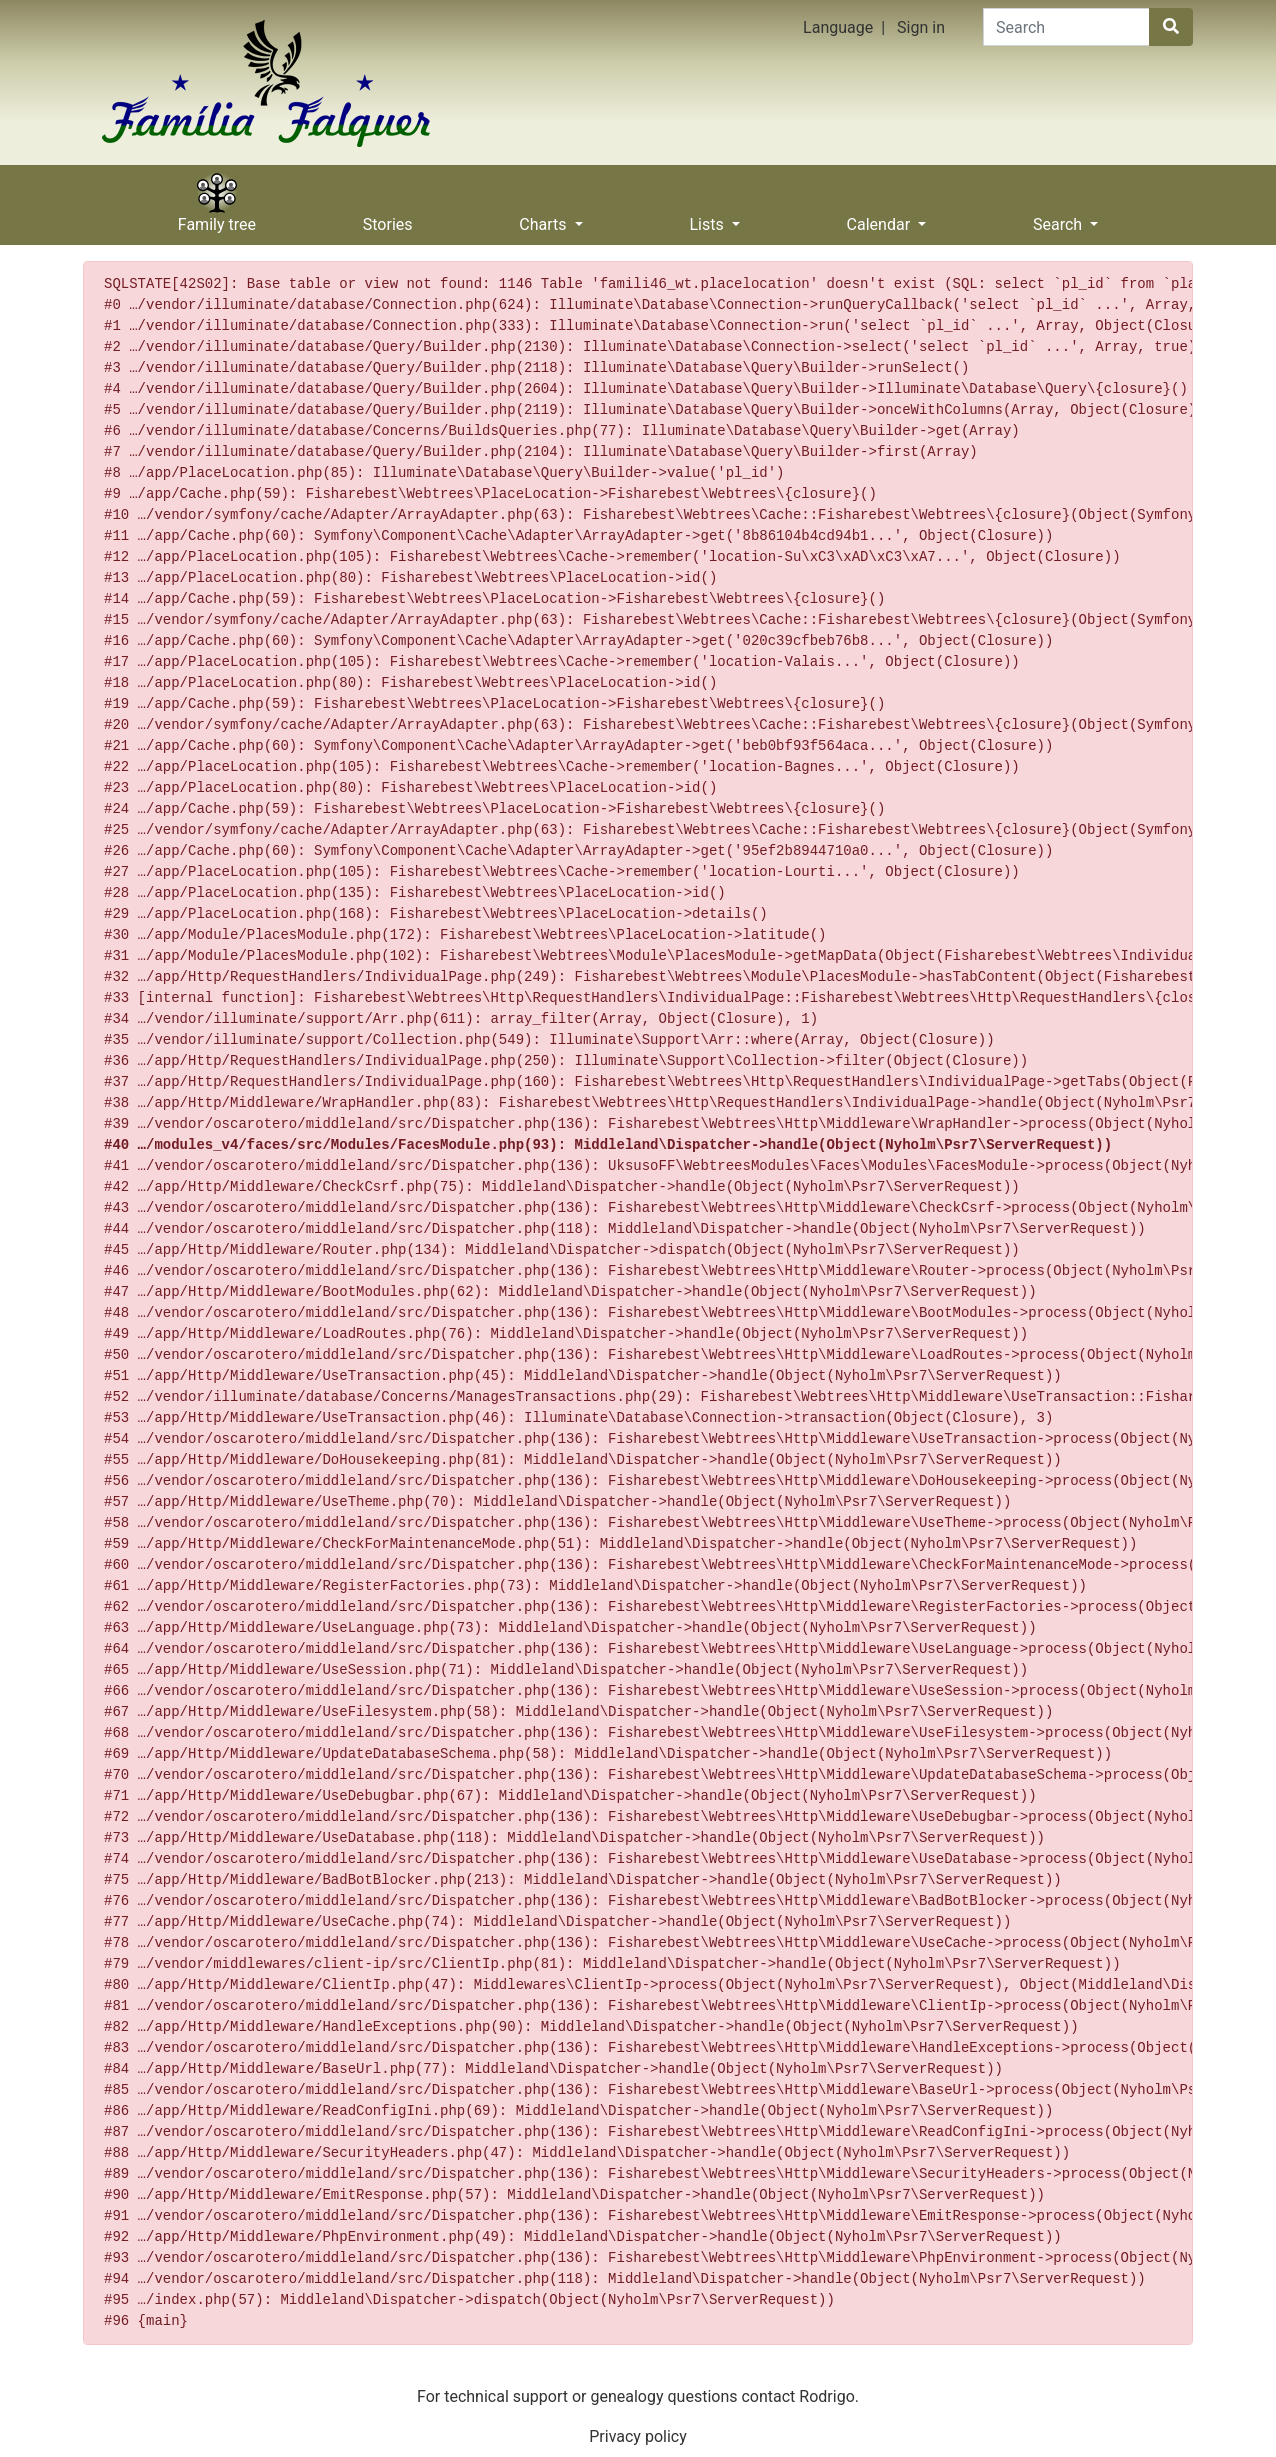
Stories (388, 218)
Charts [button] (544, 218)
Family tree (217, 218)
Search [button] (1059, 218)
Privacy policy (638, 2436)
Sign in (921, 27)
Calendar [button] (880, 218)
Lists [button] (708, 218)
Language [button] (838, 27)
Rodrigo (826, 2396)
